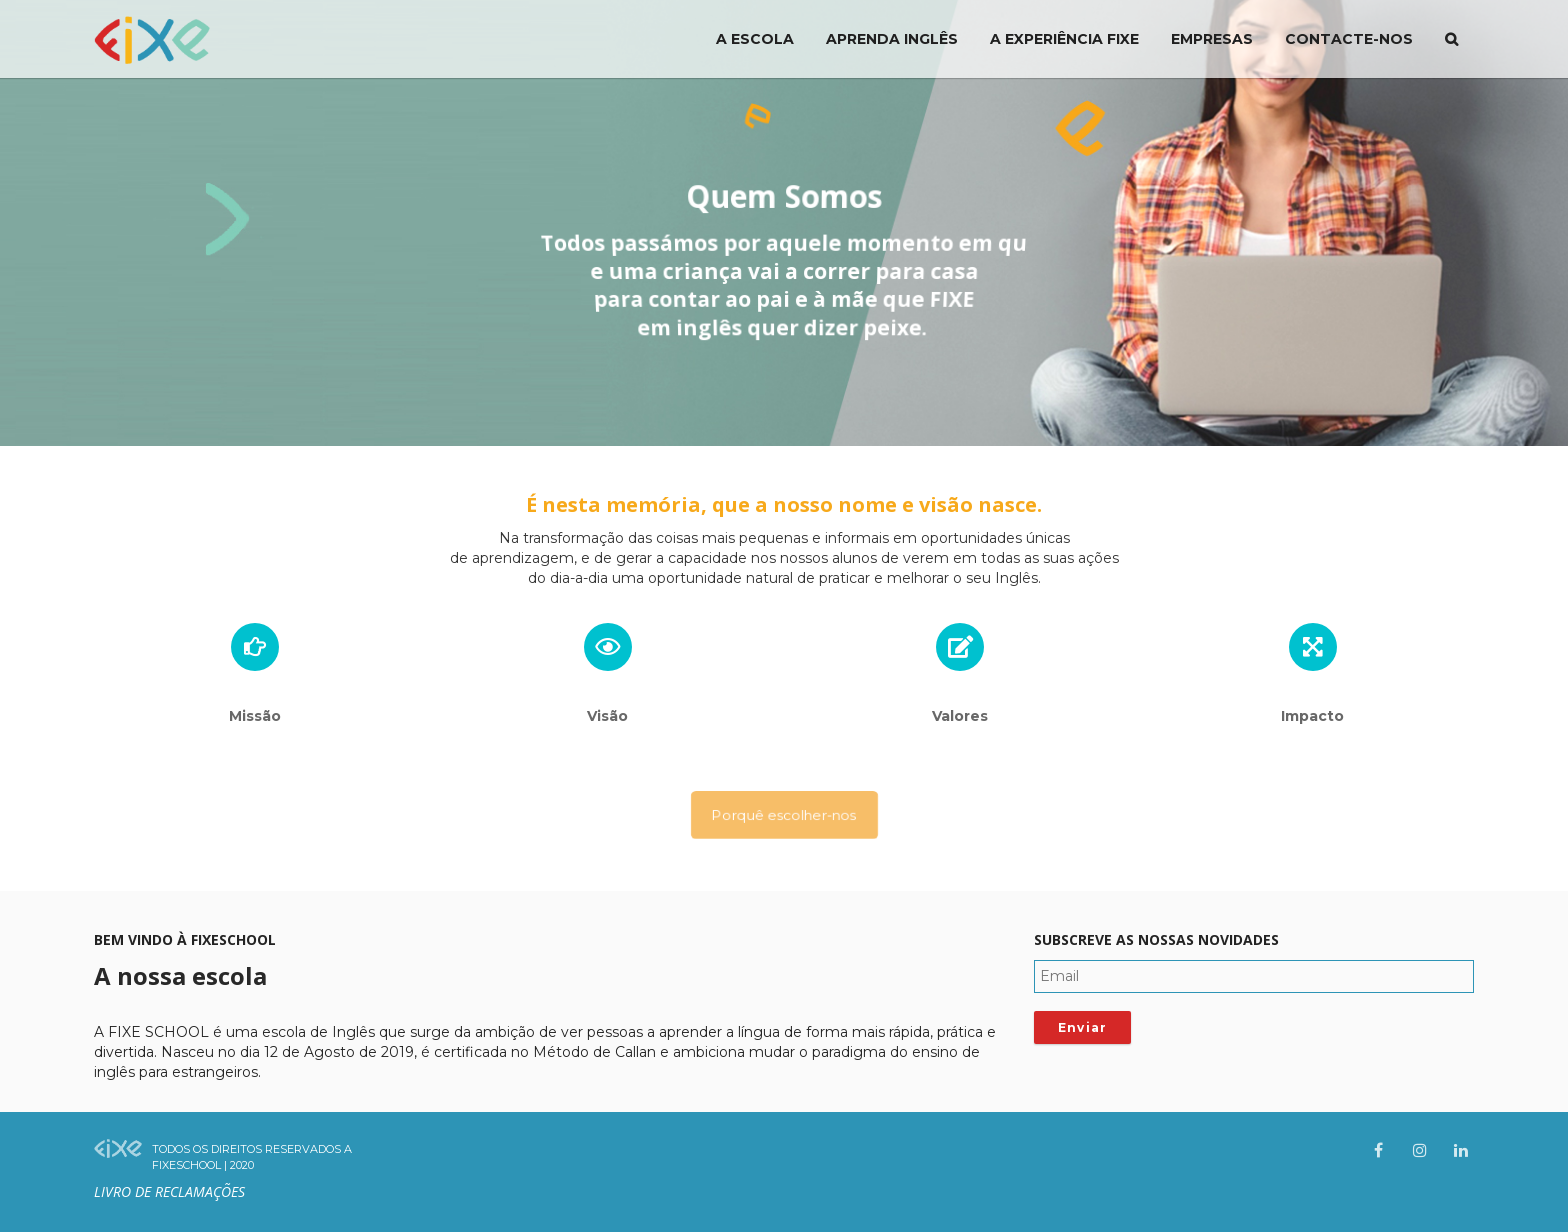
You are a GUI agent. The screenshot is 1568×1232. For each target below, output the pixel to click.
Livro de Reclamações (169, 1191)
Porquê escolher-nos (784, 814)
